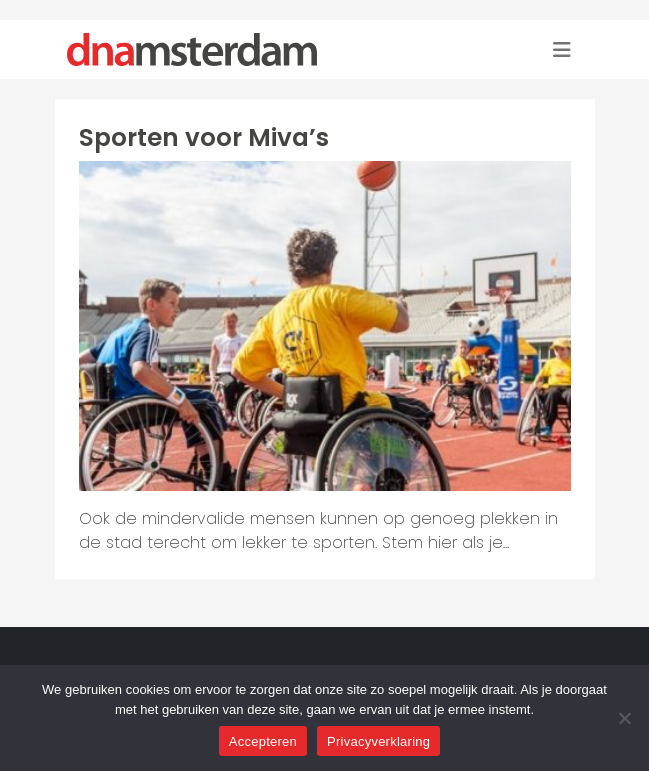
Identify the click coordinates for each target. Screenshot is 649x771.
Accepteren (263, 741)
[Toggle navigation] (562, 50)
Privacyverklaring (378, 741)
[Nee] (624, 718)
